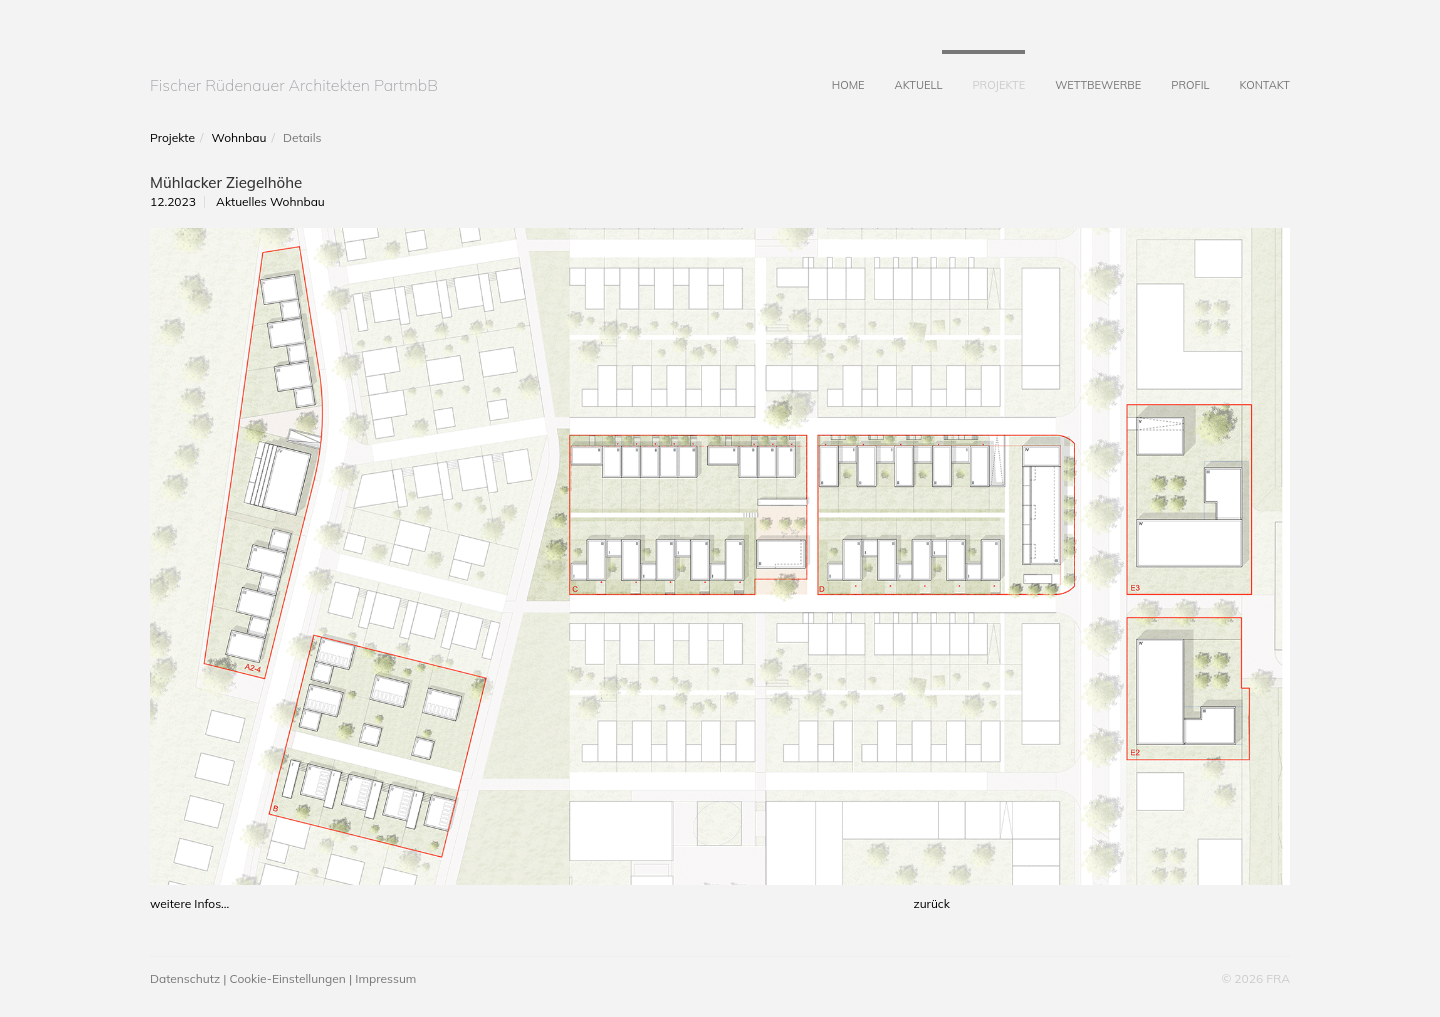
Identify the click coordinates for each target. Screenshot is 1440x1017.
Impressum (385, 978)
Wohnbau (239, 137)
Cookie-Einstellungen (288, 978)
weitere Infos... (189, 903)
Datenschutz (185, 978)
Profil (1175, 71)
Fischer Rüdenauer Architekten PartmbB (294, 85)
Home (833, 71)
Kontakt (1249, 71)
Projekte (983, 71)
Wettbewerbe (1083, 71)
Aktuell (904, 71)
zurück (931, 903)
